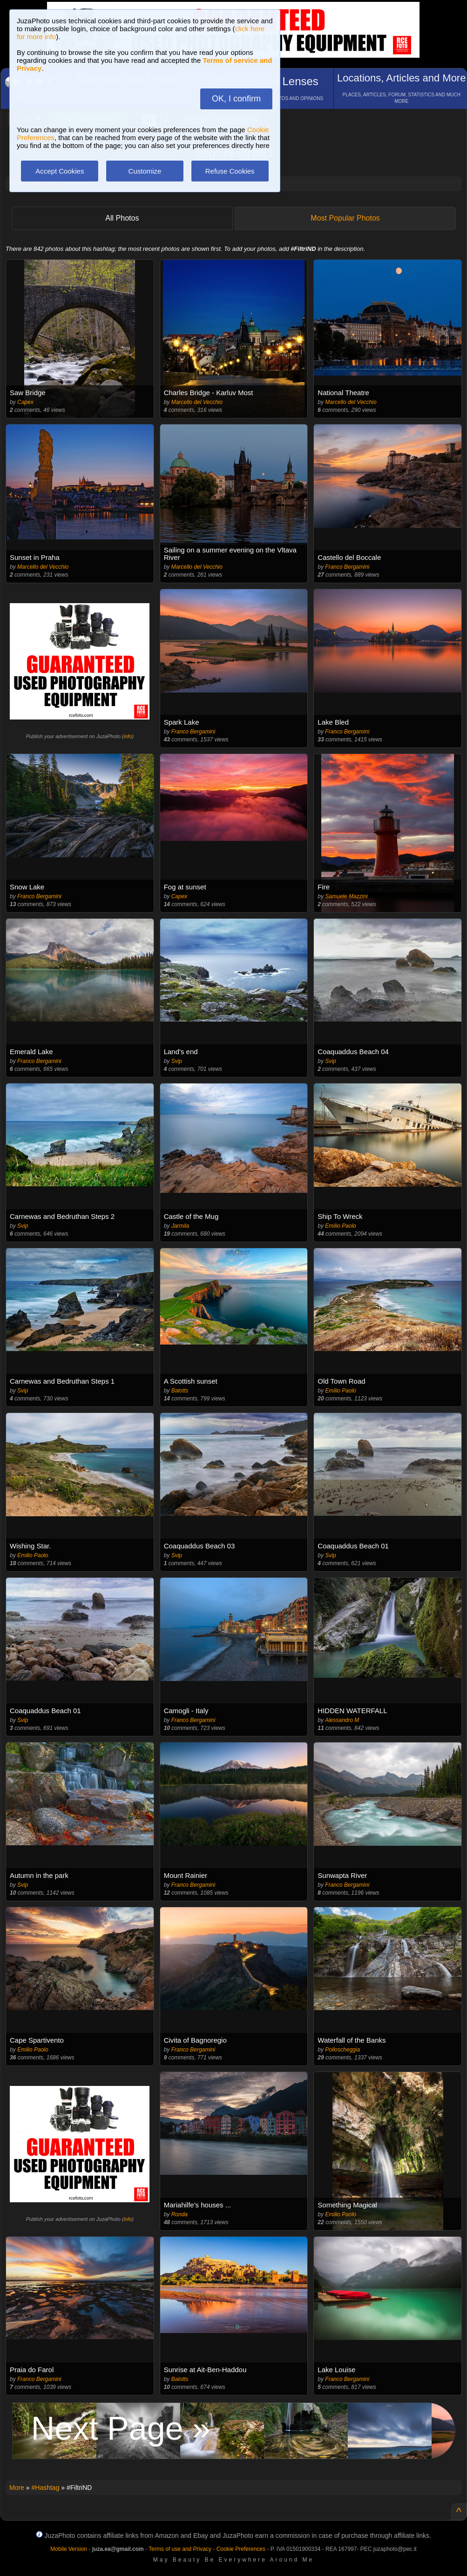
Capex (25, 402)
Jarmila (180, 1226)
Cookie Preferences (241, 2549)
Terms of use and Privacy (180, 2549)
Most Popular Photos (345, 218)
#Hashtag (45, 2487)
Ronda (179, 2214)
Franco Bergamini (347, 567)
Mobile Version (68, 2549)
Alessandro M (342, 1720)
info (127, 736)
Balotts (180, 1390)
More (16, 2487)
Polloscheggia (342, 2049)
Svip (176, 1061)
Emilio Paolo (340, 1226)
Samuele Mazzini (346, 896)
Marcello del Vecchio (197, 402)
